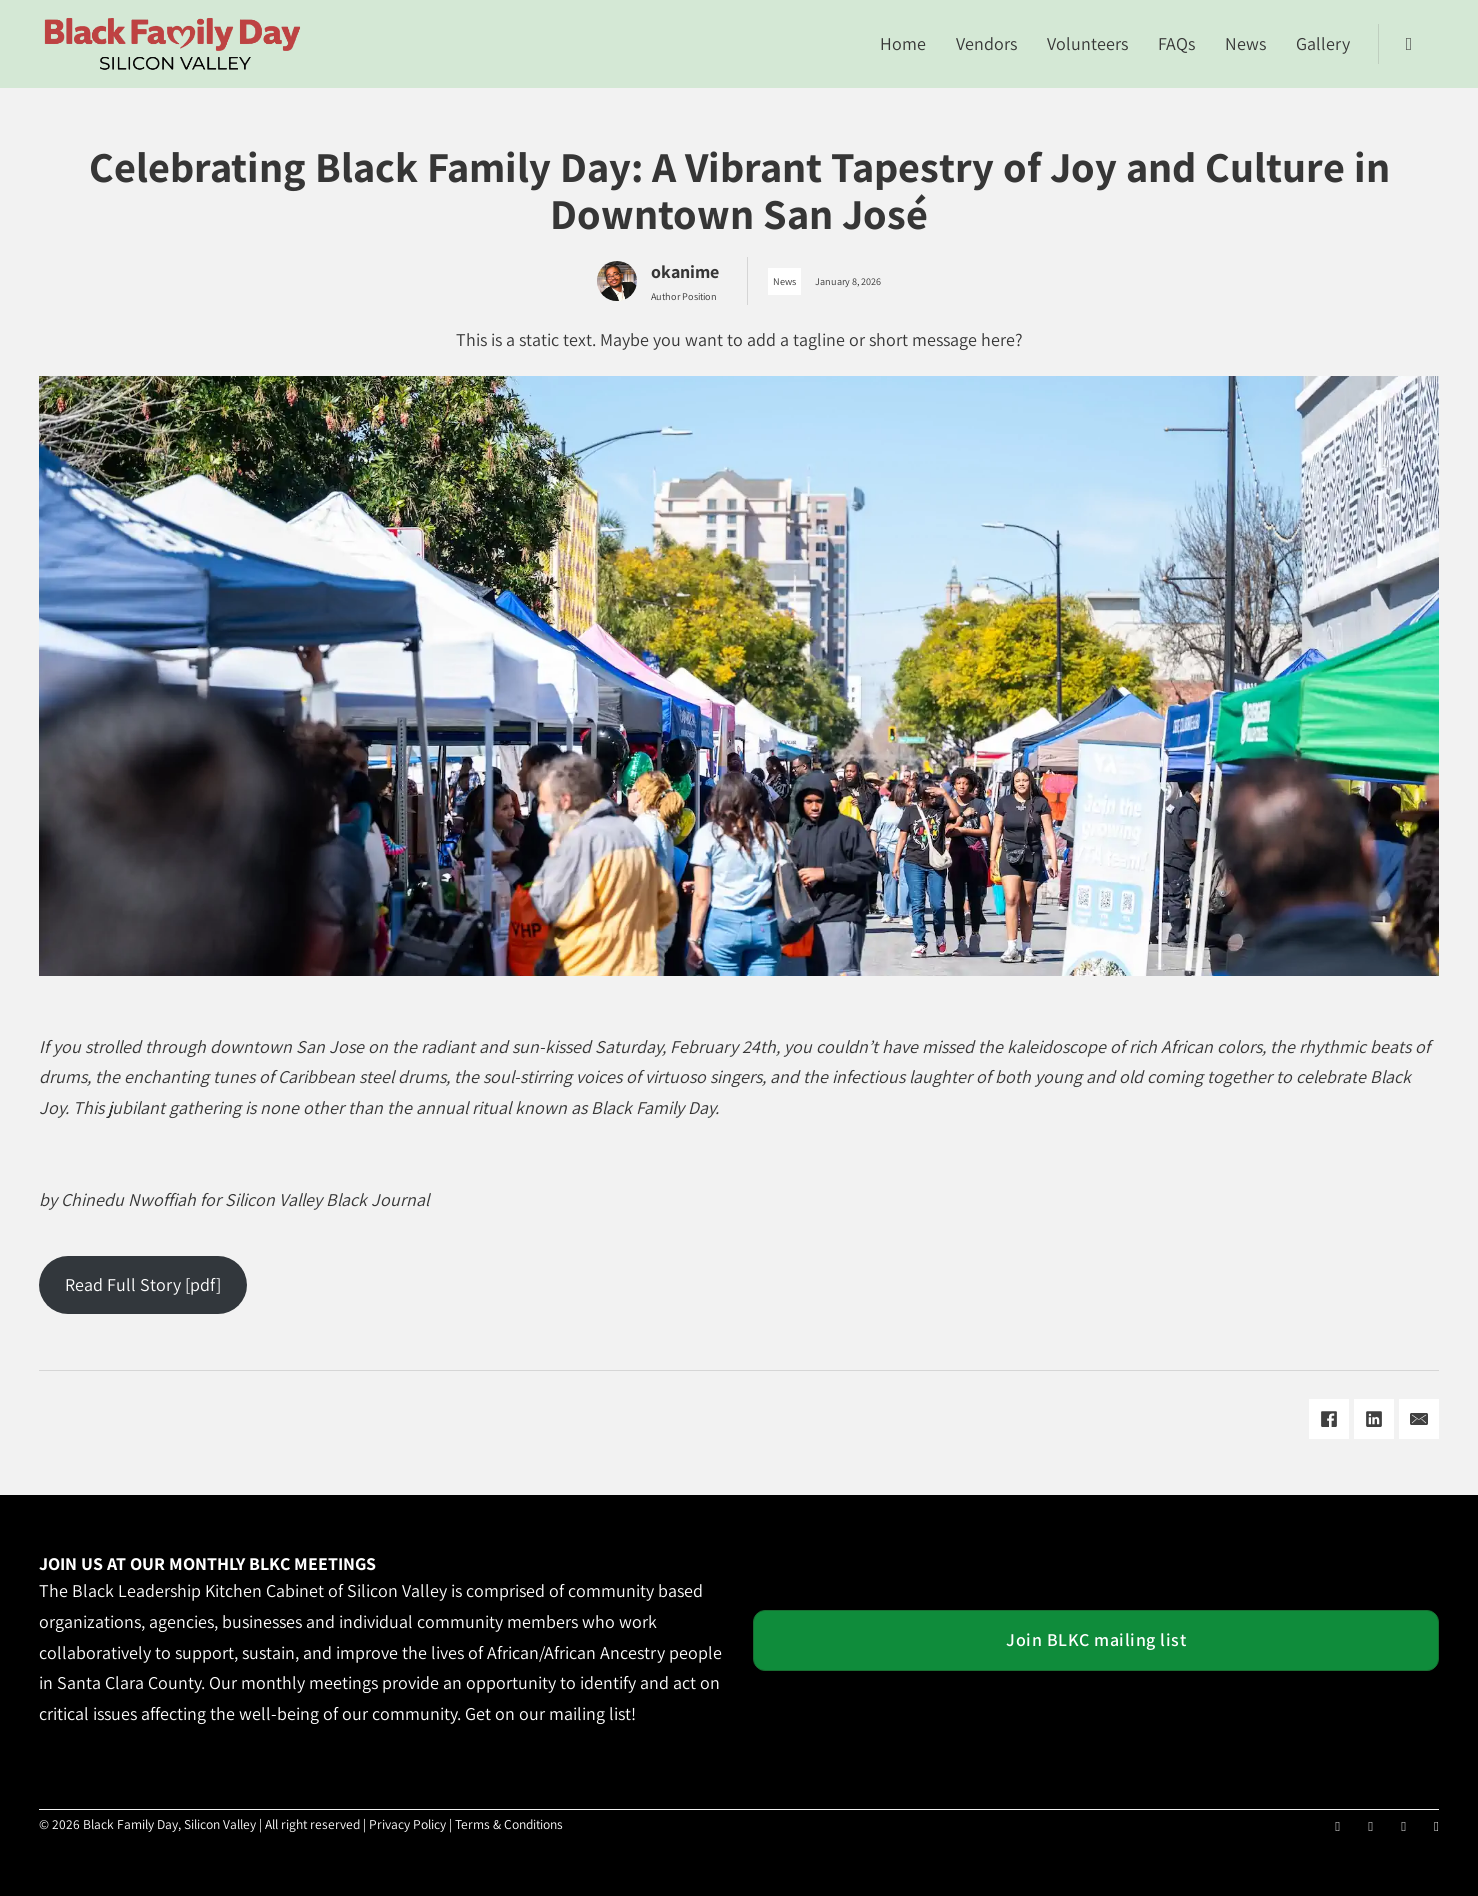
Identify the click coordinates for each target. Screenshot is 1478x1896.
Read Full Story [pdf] (143, 1284)
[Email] (1419, 1419)
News (1245, 43)
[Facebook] (1329, 1419)
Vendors (986, 43)
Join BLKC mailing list (1096, 1639)
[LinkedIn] (1374, 1419)
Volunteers (1087, 43)
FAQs (1176, 43)
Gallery (1323, 43)
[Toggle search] (1409, 44)
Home (903, 43)
